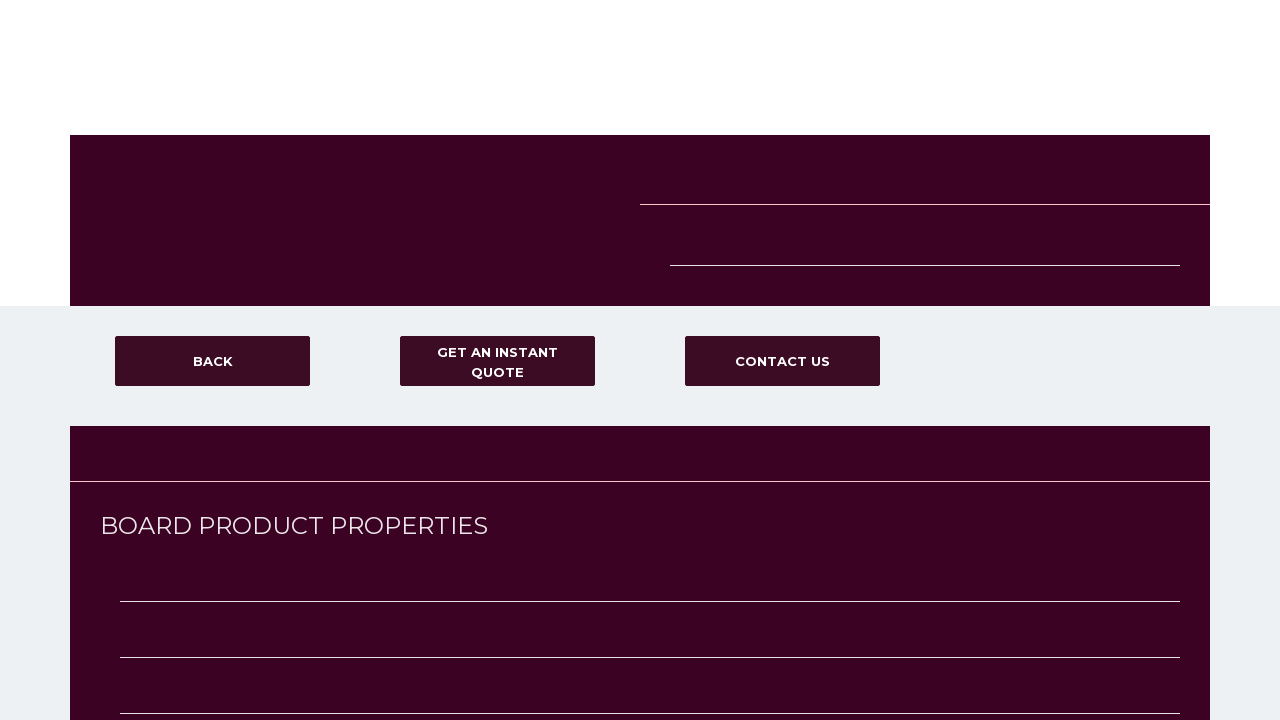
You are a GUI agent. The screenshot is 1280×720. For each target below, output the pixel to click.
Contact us (1003, 83)
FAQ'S (915, 83)
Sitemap (958, 210)
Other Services (413, 131)
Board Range (637, 83)
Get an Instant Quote (148, 169)
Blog (105, 150)
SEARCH (181, 280)
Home (541, 83)
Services (746, 83)
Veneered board (416, 276)
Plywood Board (414, 257)
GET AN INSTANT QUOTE (1153, 83)
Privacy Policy (1087, 153)
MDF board (404, 219)
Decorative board (419, 200)
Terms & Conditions (988, 153)
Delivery (837, 83)
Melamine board (417, 238)
